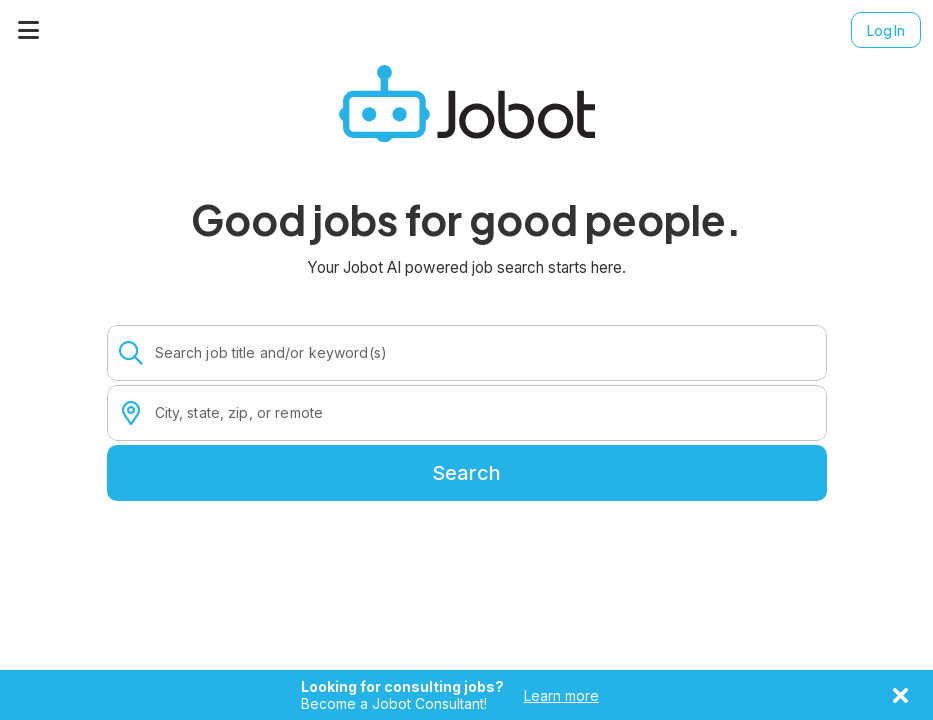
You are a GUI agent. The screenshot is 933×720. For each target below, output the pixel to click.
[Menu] (29, 30)
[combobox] (485, 353)
